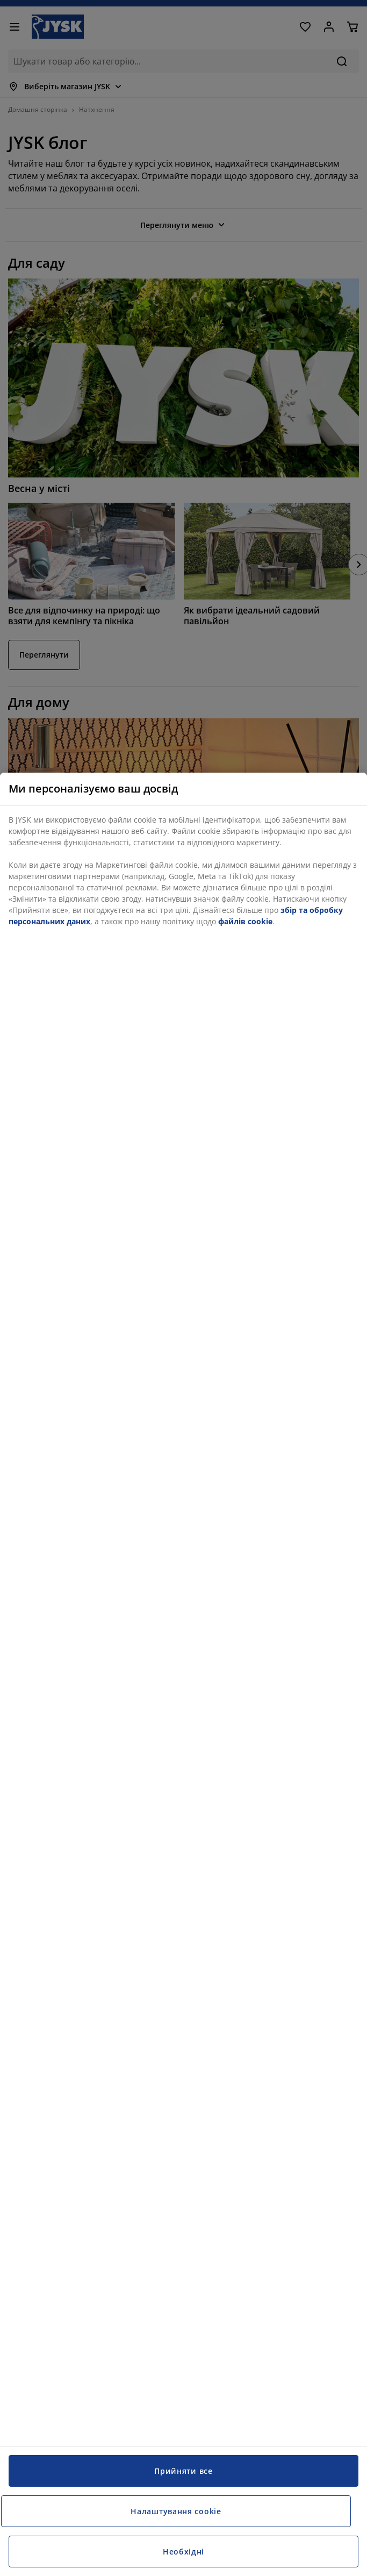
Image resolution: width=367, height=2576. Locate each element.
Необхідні (183, 2551)
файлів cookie (245, 921)
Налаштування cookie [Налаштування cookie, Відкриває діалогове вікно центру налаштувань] (176, 2511)
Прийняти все (183, 2471)
